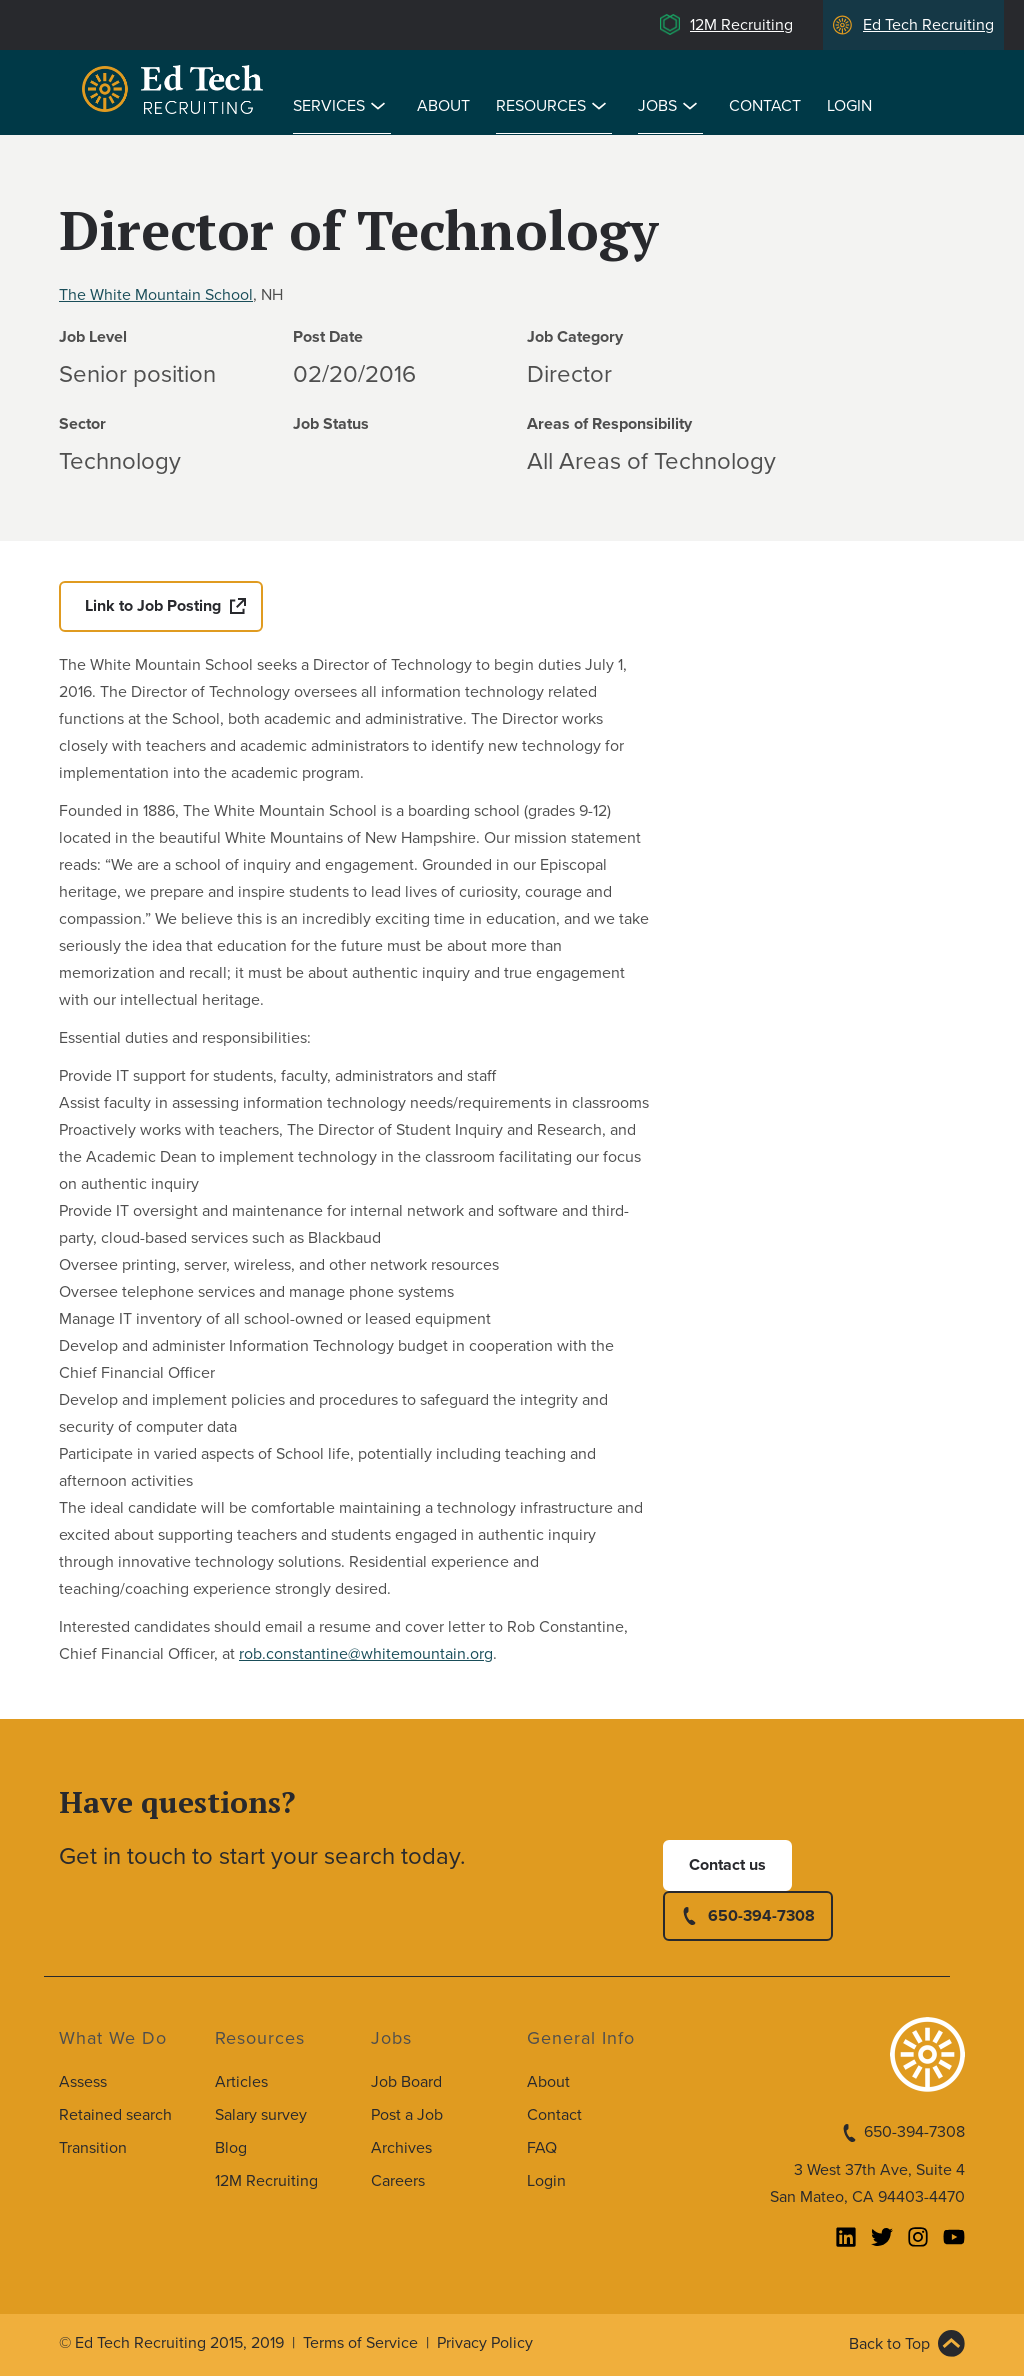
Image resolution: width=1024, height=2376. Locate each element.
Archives (401, 2148)
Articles (241, 2082)
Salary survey (261, 2115)
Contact (765, 106)
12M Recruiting (741, 25)
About (443, 106)
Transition (93, 2148)
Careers (398, 2181)
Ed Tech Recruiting (928, 25)
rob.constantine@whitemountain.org (366, 1654)
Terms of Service (360, 2343)
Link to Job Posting (153, 606)
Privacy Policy (485, 2343)
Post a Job (407, 2115)
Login (849, 106)
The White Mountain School (156, 295)
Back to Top (889, 2344)
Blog (231, 2148)
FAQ (542, 2148)
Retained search (115, 2115)
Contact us (727, 1865)
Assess (83, 2082)
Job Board (406, 2082)
